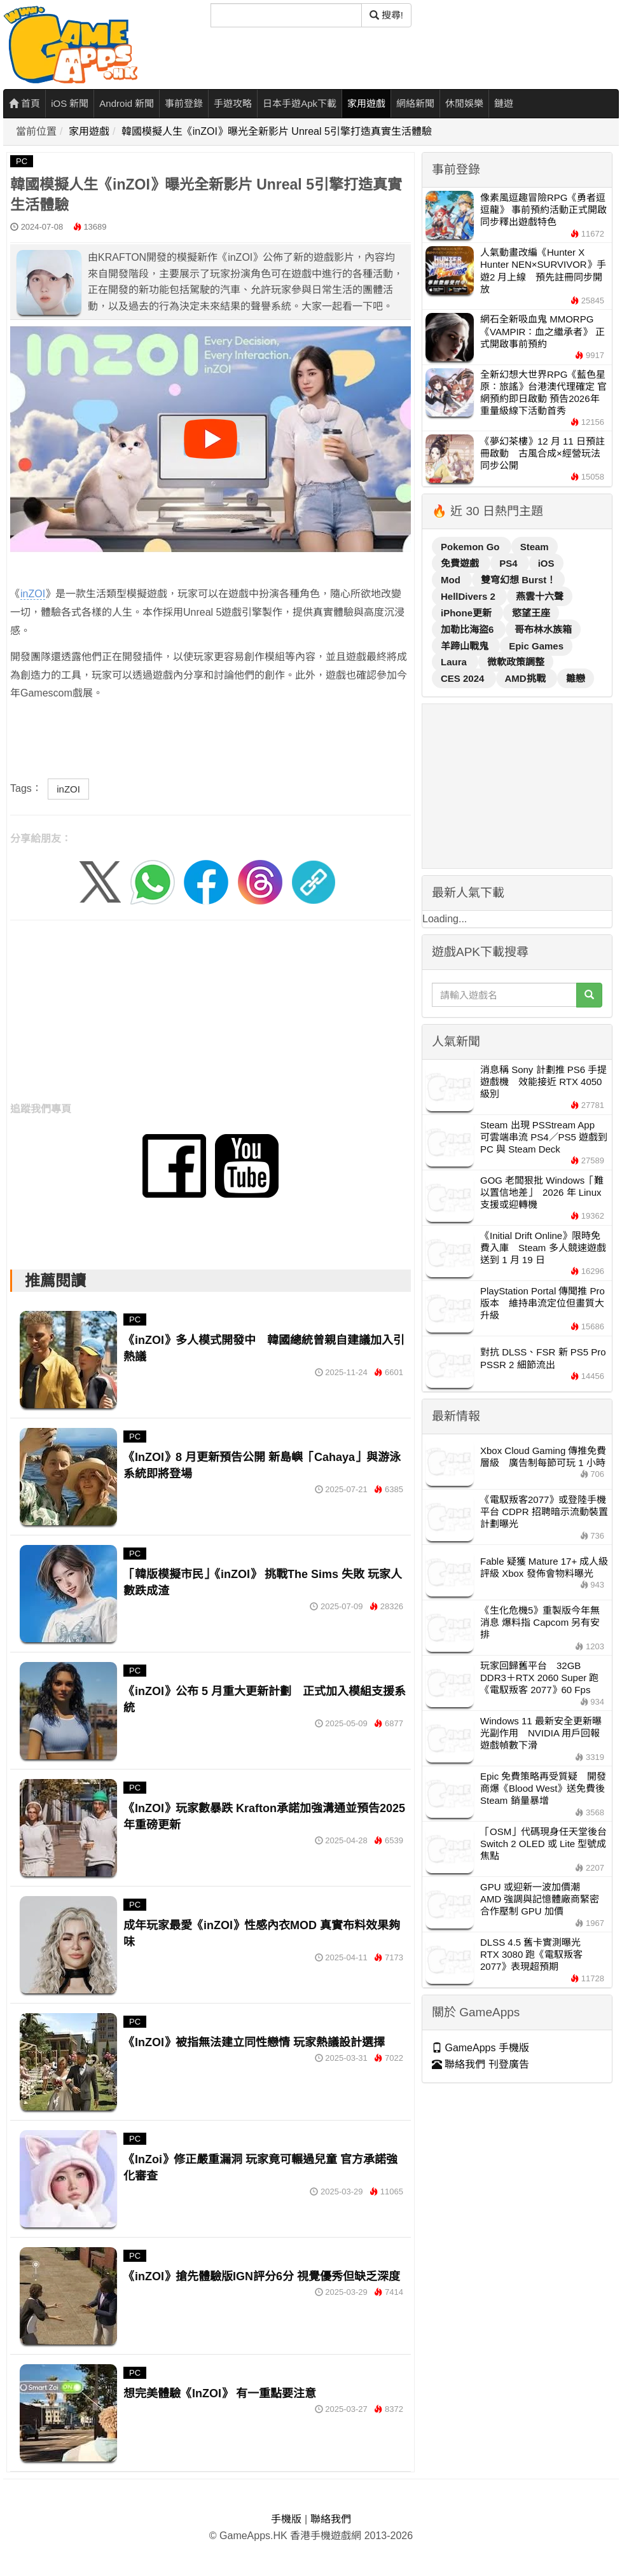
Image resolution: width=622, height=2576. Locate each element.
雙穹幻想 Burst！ (518, 579)
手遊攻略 (233, 103)
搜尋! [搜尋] (386, 15)
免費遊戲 (461, 563)
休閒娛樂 (464, 103)
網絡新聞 (415, 103)
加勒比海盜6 (469, 629)
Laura (455, 661)
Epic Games (536, 646)
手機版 (286, 2519)
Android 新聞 (126, 103)
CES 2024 (464, 678)
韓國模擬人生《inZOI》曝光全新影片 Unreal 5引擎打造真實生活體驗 (276, 131)
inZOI (32, 593)
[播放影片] (210, 439)
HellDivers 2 (469, 596)
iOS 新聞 (69, 103)
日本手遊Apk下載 (299, 103)
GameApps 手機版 (480, 2047)
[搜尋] (286, 15)
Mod (452, 579)
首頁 (24, 103)
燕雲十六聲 (539, 596)
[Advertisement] (210, 1015)
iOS (546, 563)
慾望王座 (531, 612)
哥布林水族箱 (543, 629)
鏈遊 (503, 103)
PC (21, 161)
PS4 (509, 563)
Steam (534, 546)
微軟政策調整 (515, 661)
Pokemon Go (471, 546)
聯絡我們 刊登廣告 (480, 2064)
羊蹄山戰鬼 (466, 646)
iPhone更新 (467, 612)
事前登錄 (184, 103)
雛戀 (575, 678)
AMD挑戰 (526, 678)
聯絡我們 (330, 2519)
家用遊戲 (366, 103)
